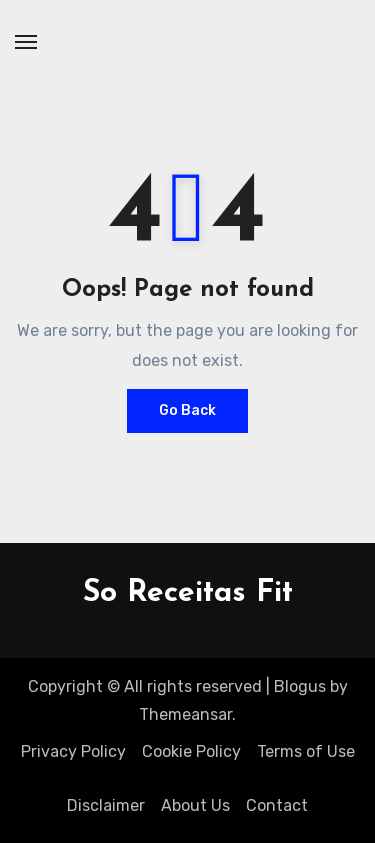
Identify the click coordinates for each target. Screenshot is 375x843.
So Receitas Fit (188, 593)
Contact (277, 805)
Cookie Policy (191, 751)
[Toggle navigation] (26, 42)
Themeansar (185, 714)
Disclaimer (106, 805)
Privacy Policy (73, 751)
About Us (195, 805)
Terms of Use (306, 751)
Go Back (187, 410)
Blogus (300, 686)
